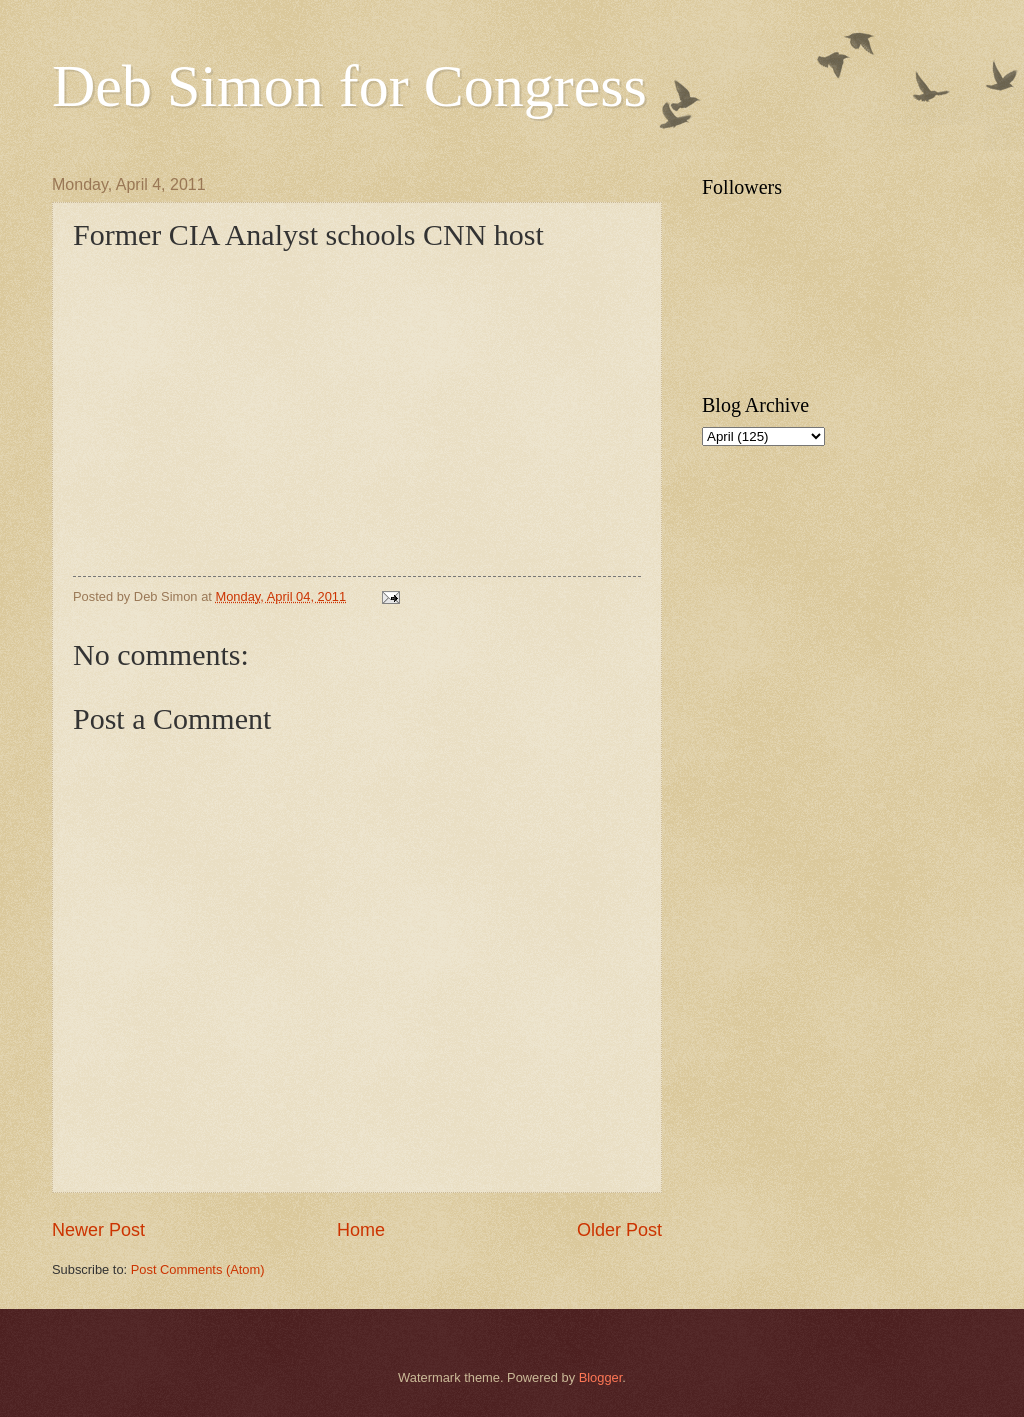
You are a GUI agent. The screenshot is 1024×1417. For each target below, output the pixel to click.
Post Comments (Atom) (198, 1269)
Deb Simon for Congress (349, 86)
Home (361, 1230)
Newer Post (98, 1230)
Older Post (619, 1230)
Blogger (601, 1377)
